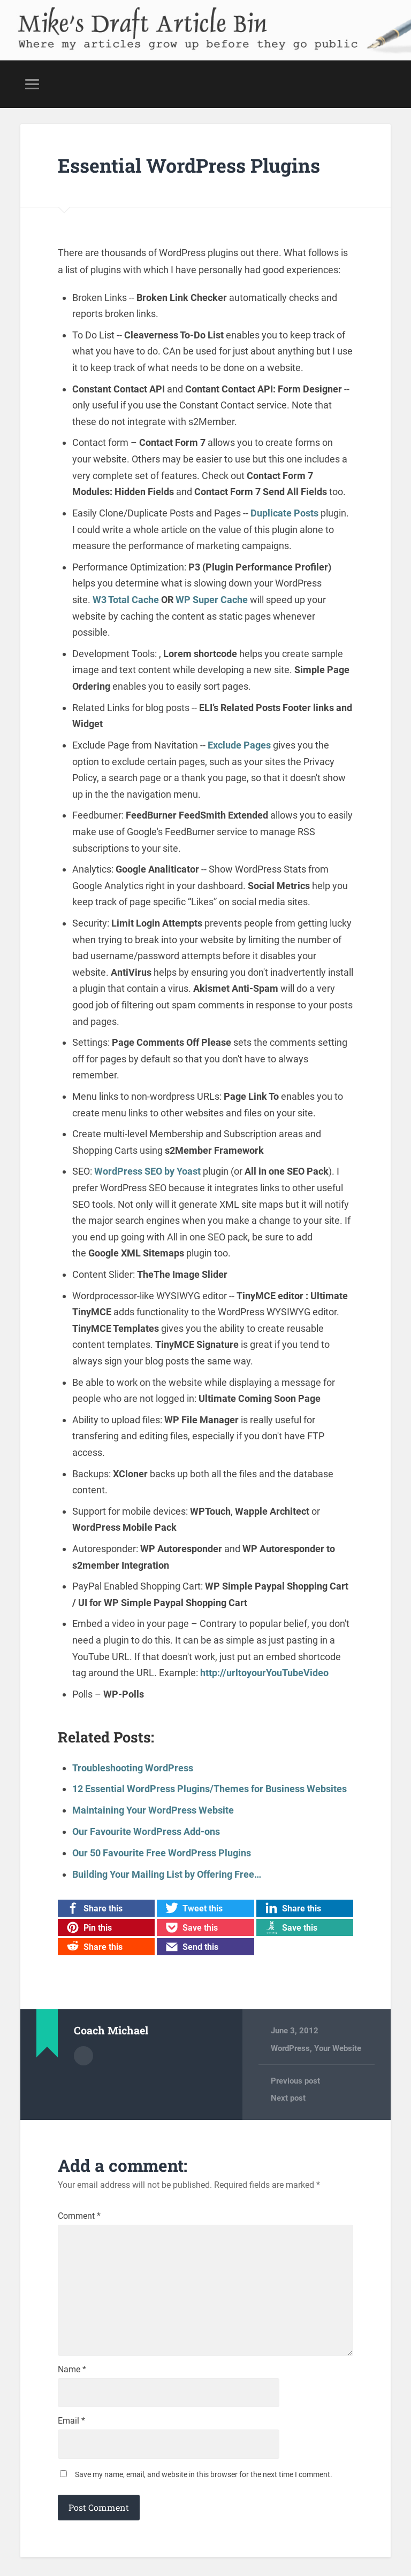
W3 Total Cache (126, 599)
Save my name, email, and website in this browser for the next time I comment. (203, 2476)
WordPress (290, 2046)
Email (71, 2423)
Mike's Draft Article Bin (141, 19)
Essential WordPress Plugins (190, 165)
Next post (288, 2097)
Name (72, 2371)
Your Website (337, 2046)
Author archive (83, 2053)
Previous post (295, 2079)
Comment (79, 2215)
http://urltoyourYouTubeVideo (264, 1672)
